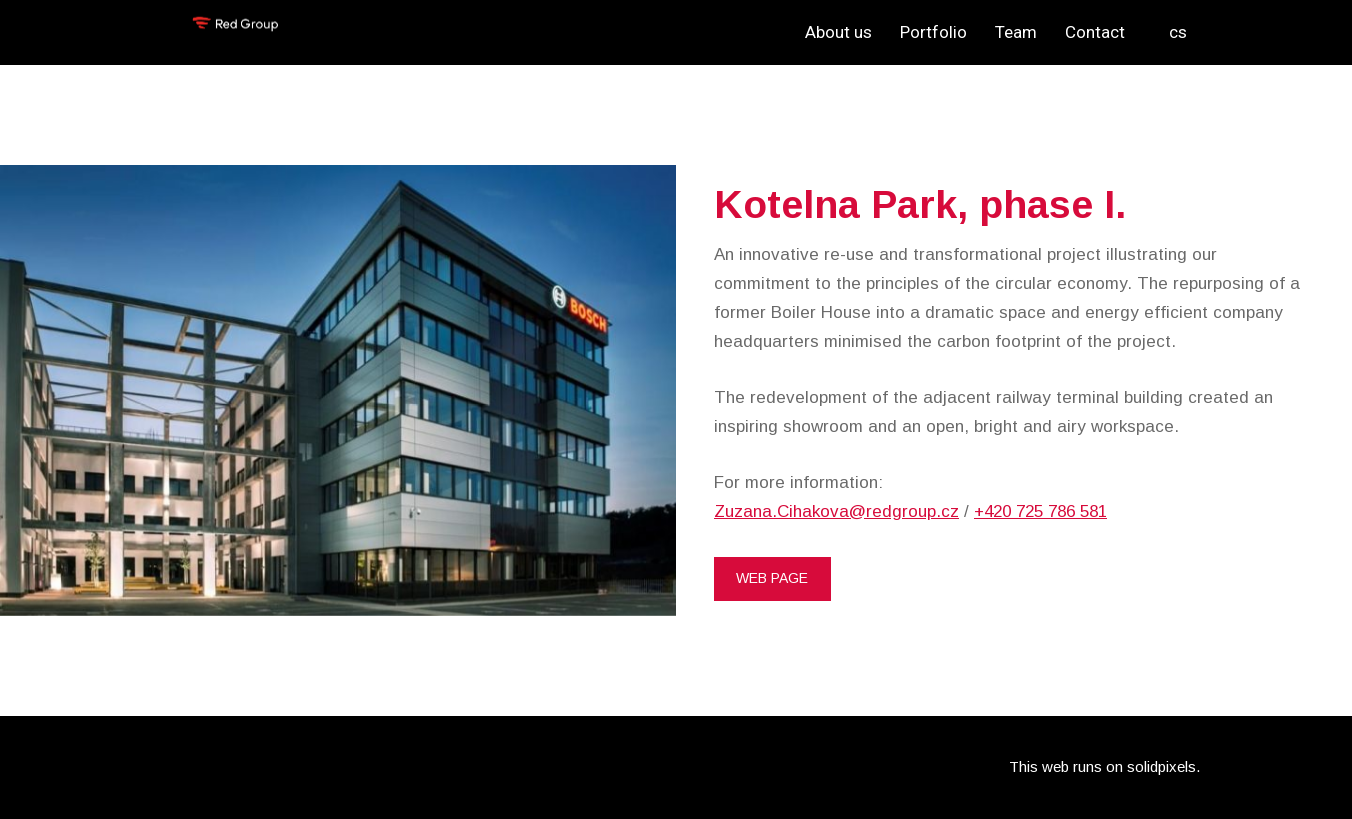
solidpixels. (1163, 766)
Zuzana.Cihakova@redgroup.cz (836, 511)
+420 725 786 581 (1040, 511)
